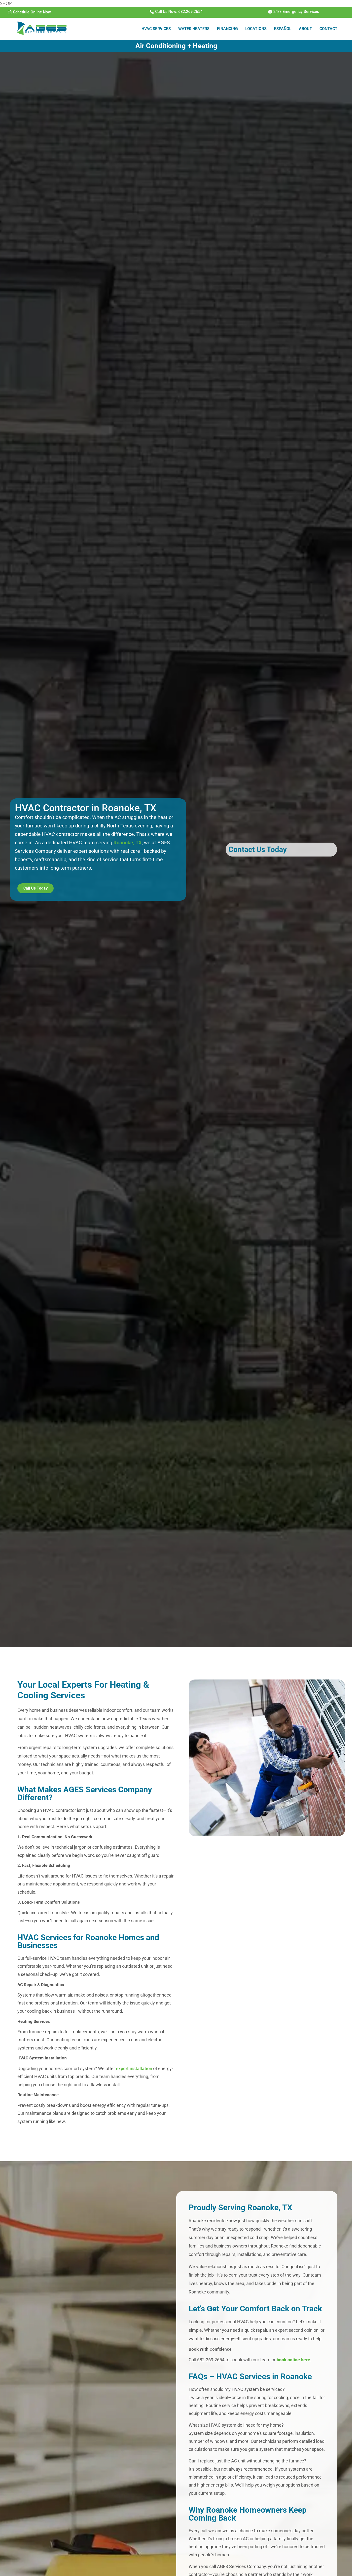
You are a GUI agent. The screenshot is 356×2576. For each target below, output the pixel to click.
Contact (328, 28)
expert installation (134, 2068)
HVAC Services (156, 28)
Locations (256, 28)
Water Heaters (194, 28)
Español (282, 28)
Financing (227, 28)
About (305, 28)
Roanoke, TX (127, 843)
